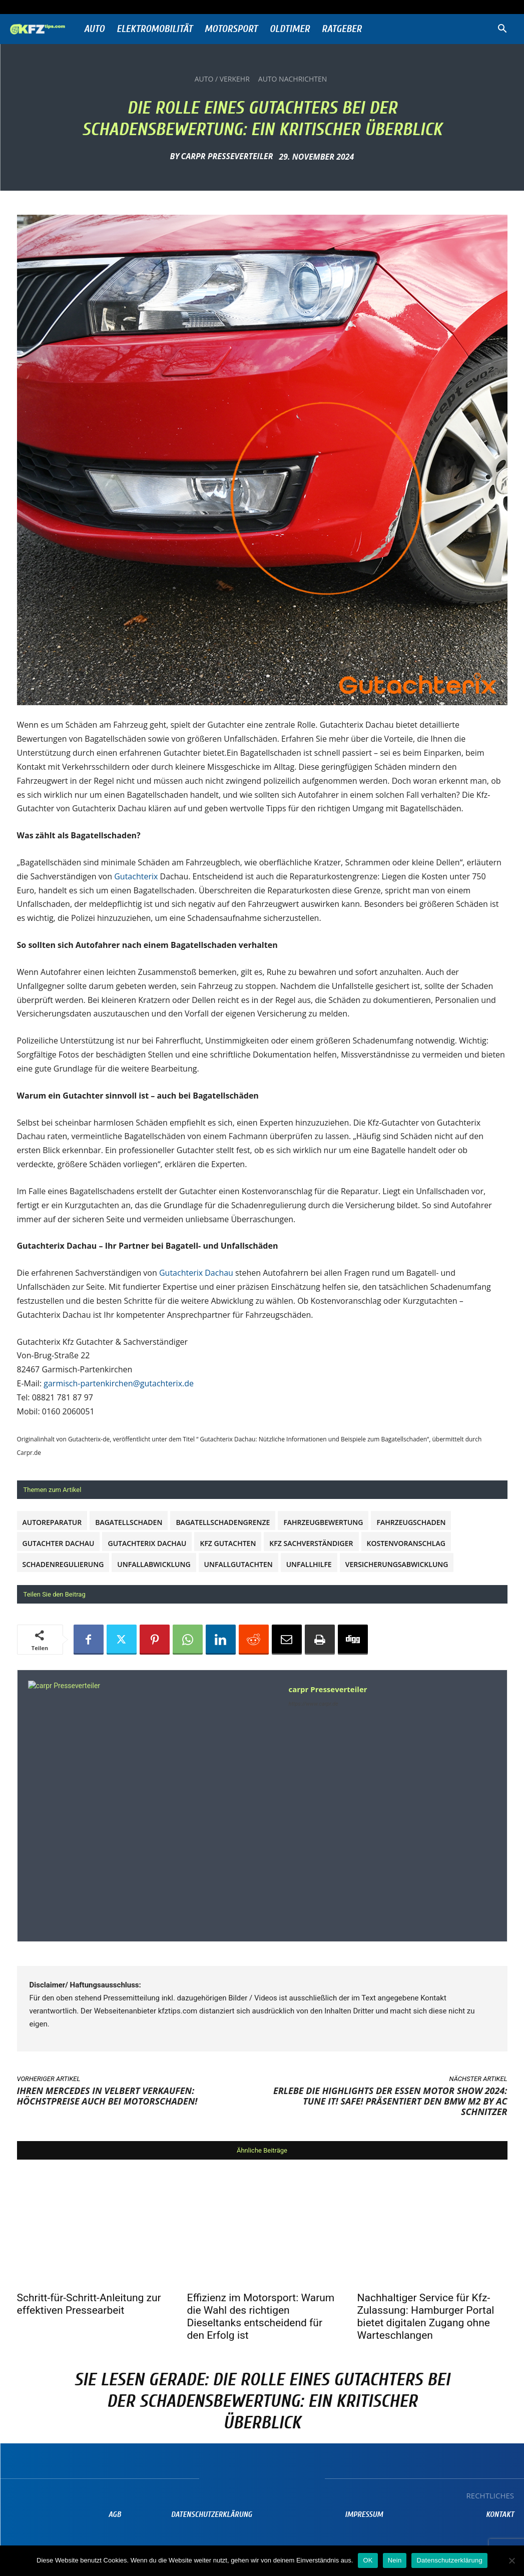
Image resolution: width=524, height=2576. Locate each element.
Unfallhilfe (309, 1564)
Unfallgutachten (238, 1564)
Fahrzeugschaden (410, 1522)
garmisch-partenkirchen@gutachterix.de (119, 1383)
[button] (502, 30)
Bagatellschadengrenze (223, 1522)
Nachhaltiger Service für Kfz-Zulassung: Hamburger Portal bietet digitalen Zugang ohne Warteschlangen (425, 2316)
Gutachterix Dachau (196, 1272)
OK (367, 2560)
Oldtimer (290, 29)
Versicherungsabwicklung (396, 1564)
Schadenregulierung (63, 1564)
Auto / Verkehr (222, 79)
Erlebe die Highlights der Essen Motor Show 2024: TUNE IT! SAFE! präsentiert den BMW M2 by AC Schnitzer (390, 2101)
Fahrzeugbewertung (323, 1522)
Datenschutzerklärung (449, 2560)
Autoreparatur (52, 1522)
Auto (94, 29)
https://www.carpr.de (313, 1704)
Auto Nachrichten (292, 79)
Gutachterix (136, 876)
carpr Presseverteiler (227, 156)
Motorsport (231, 29)
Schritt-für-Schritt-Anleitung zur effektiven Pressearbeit (89, 2304)
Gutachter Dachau (59, 1543)
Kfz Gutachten (228, 1543)
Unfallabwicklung (153, 1564)
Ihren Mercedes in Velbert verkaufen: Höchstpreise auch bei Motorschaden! (107, 2096)
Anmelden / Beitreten (114, 7)
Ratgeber (342, 29)
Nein (395, 2560)
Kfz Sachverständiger (311, 1543)
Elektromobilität (155, 29)
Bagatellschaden (128, 1522)
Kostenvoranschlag (406, 1543)
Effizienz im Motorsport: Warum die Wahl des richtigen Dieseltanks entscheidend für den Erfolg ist (261, 2316)
